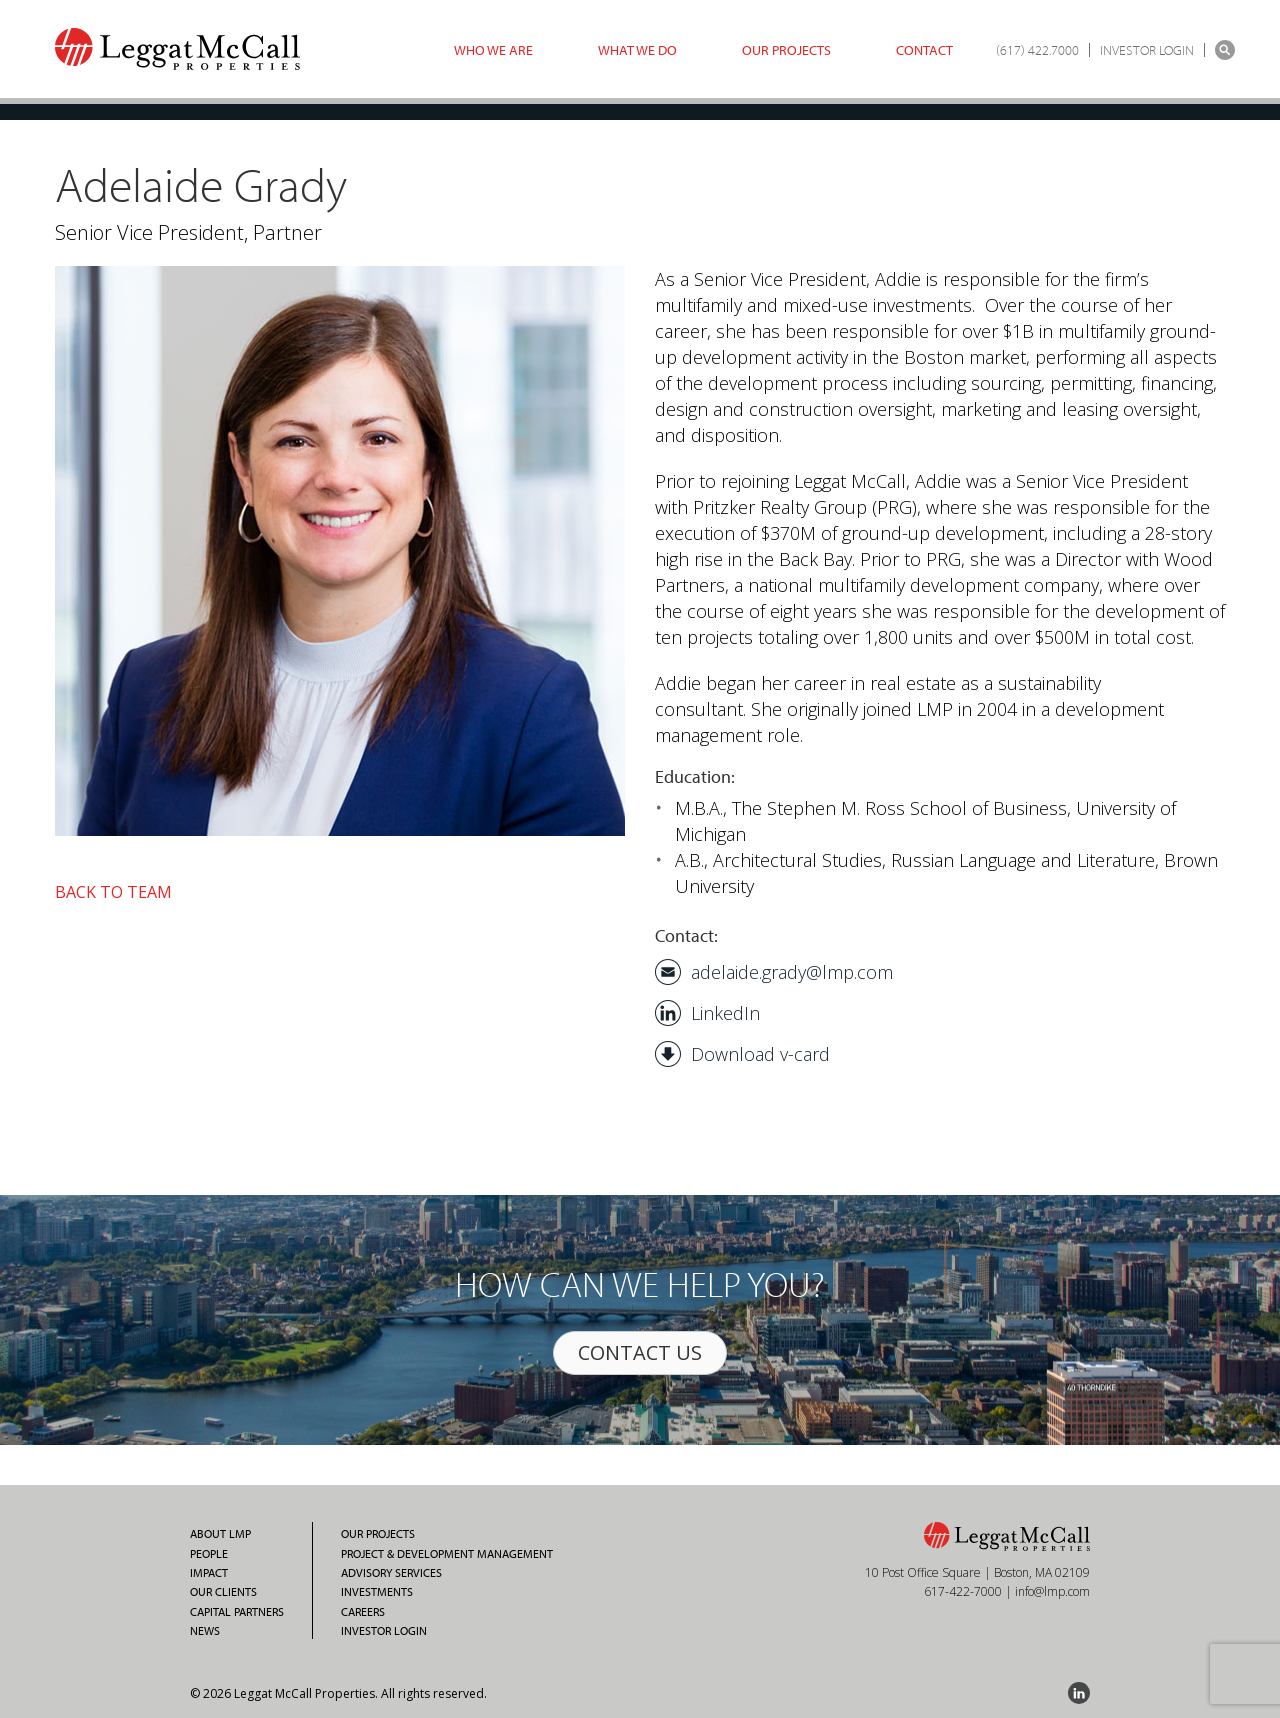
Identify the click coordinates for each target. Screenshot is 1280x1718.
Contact (924, 50)
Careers (363, 1612)
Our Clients (223, 1592)
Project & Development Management (447, 1554)
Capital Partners (237, 1612)
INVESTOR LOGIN (1147, 50)
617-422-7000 (963, 1591)
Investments (377, 1592)
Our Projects (786, 50)
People (209, 1554)
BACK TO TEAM (113, 892)
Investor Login (384, 1631)
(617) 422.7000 (1037, 50)
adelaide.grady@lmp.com (792, 972)
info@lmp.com (1052, 1591)
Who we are (493, 50)
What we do (637, 50)
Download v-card (760, 1054)
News (205, 1631)
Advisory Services (391, 1573)
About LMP (220, 1534)
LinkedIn (725, 1013)
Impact (209, 1573)
